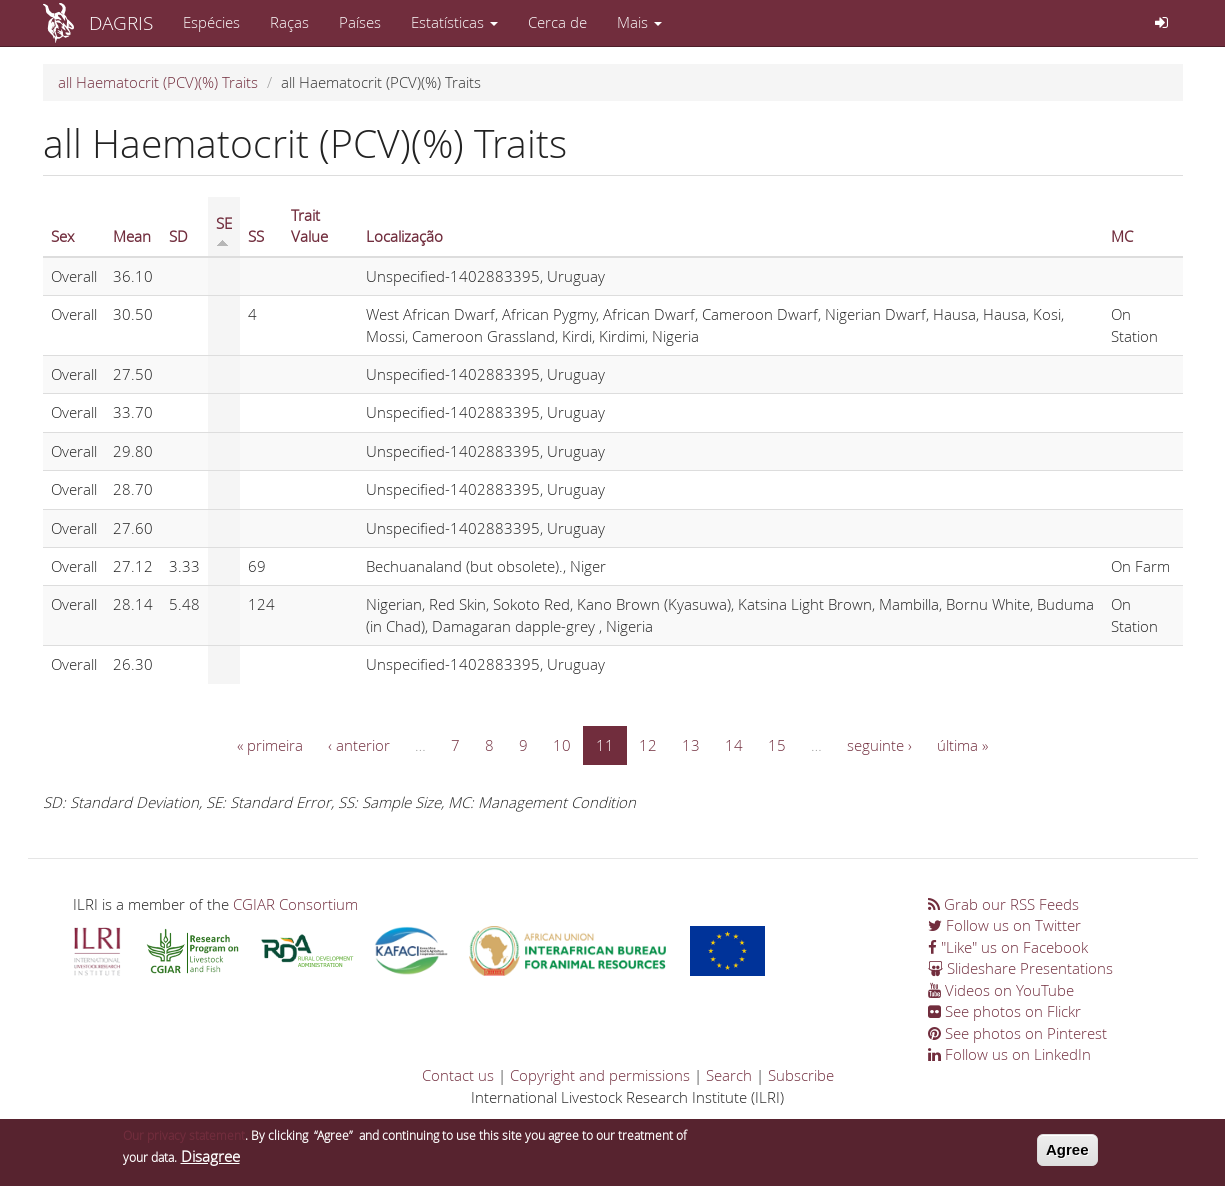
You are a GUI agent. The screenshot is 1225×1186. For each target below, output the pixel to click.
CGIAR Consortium (295, 904)
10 (562, 745)
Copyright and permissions (600, 1075)
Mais (639, 22)
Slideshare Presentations (1020, 968)
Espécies (211, 22)
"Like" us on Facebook (1008, 947)
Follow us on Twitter (1004, 925)
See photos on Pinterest (1017, 1033)
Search (729, 1075)
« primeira (270, 745)
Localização (404, 236)
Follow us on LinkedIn (1009, 1054)
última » (962, 745)
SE (224, 230)
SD (178, 236)
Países (360, 22)
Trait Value (309, 225)
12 (648, 745)
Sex (62, 236)
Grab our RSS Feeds (1003, 904)
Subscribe (801, 1075)
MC (1122, 236)
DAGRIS (121, 22)
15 (777, 745)
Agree (1067, 1154)
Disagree (210, 1160)
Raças (289, 22)
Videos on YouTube (1001, 990)
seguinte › (879, 745)
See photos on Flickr (1004, 1011)
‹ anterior (359, 745)
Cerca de (557, 22)
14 (734, 745)
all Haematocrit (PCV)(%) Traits (158, 82)
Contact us (458, 1075)
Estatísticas (454, 22)
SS (256, 236)
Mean (132, 236)
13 (691, 745)
